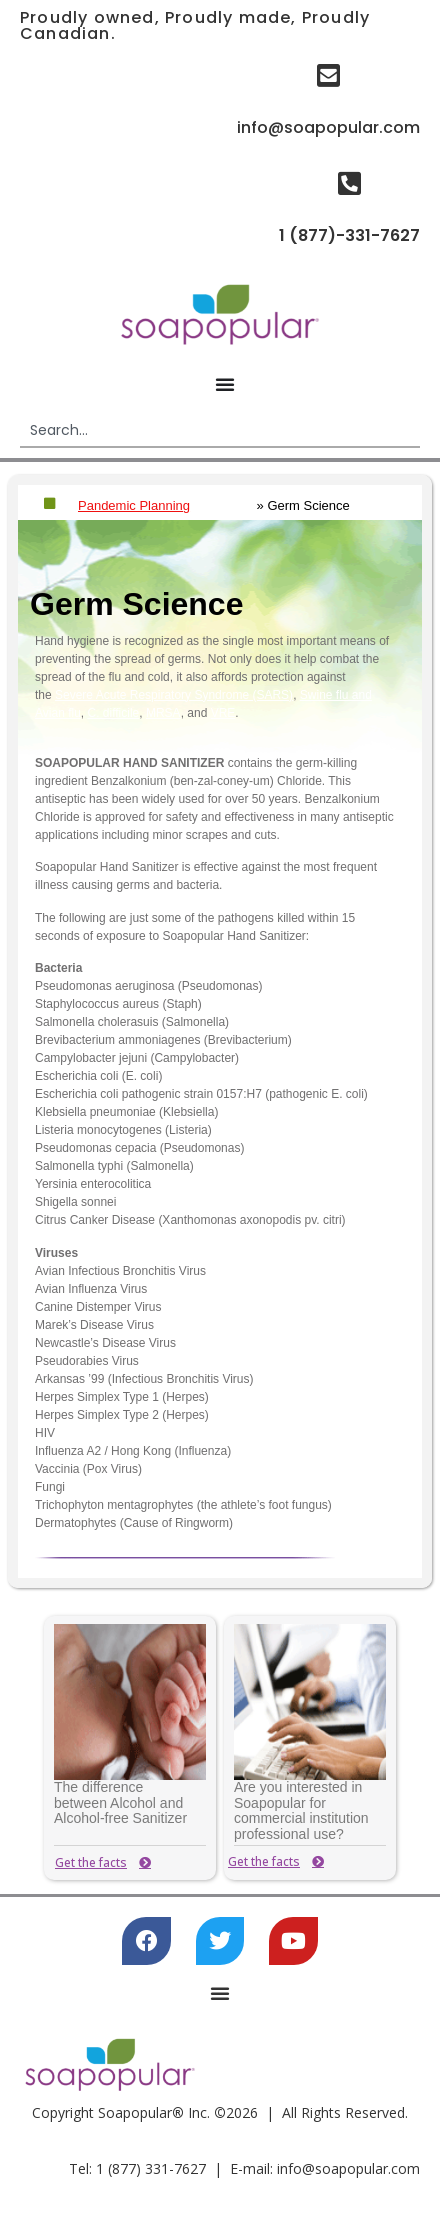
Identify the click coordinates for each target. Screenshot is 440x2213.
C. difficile (113, 713)
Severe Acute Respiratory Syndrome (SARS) (174, 695)
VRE (223, 713)
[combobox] (220, 431)
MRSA (163, 713)
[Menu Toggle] (225, 384)
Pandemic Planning (134, 505)
